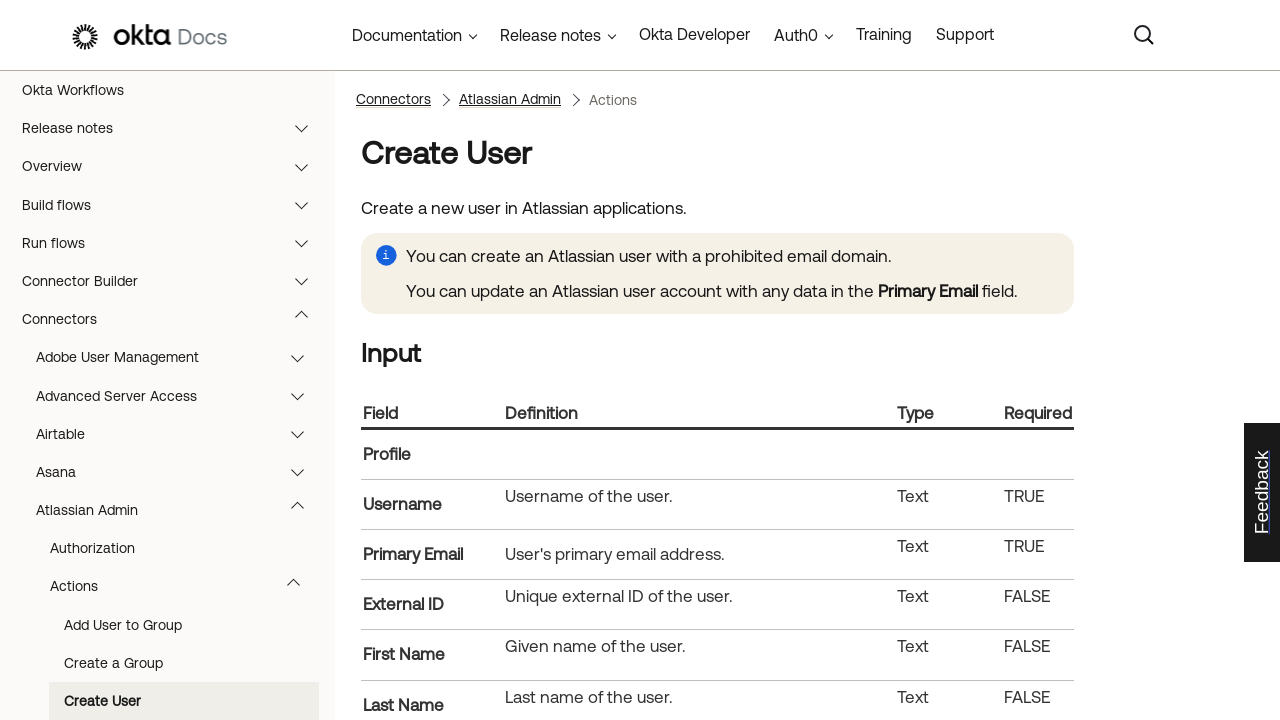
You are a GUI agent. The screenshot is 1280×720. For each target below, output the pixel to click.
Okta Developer (694, 34)
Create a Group (113, 663)
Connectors (174, 319)
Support (965, 34)
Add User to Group (123, 625)
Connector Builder (174, 281)
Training (884, 34)
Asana (179, 472)
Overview (174, 166)
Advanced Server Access (179, 396)
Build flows (174, 205)
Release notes (174, 128)
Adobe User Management (179, 357)
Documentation (407, 35)
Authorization (92, 548)
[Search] (1144, 35)
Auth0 (796, 35)
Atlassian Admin (179, 510)
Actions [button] (184, 586)
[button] (306, 128)
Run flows (174, 243)
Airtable (179, 434)
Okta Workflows (73, 90)
